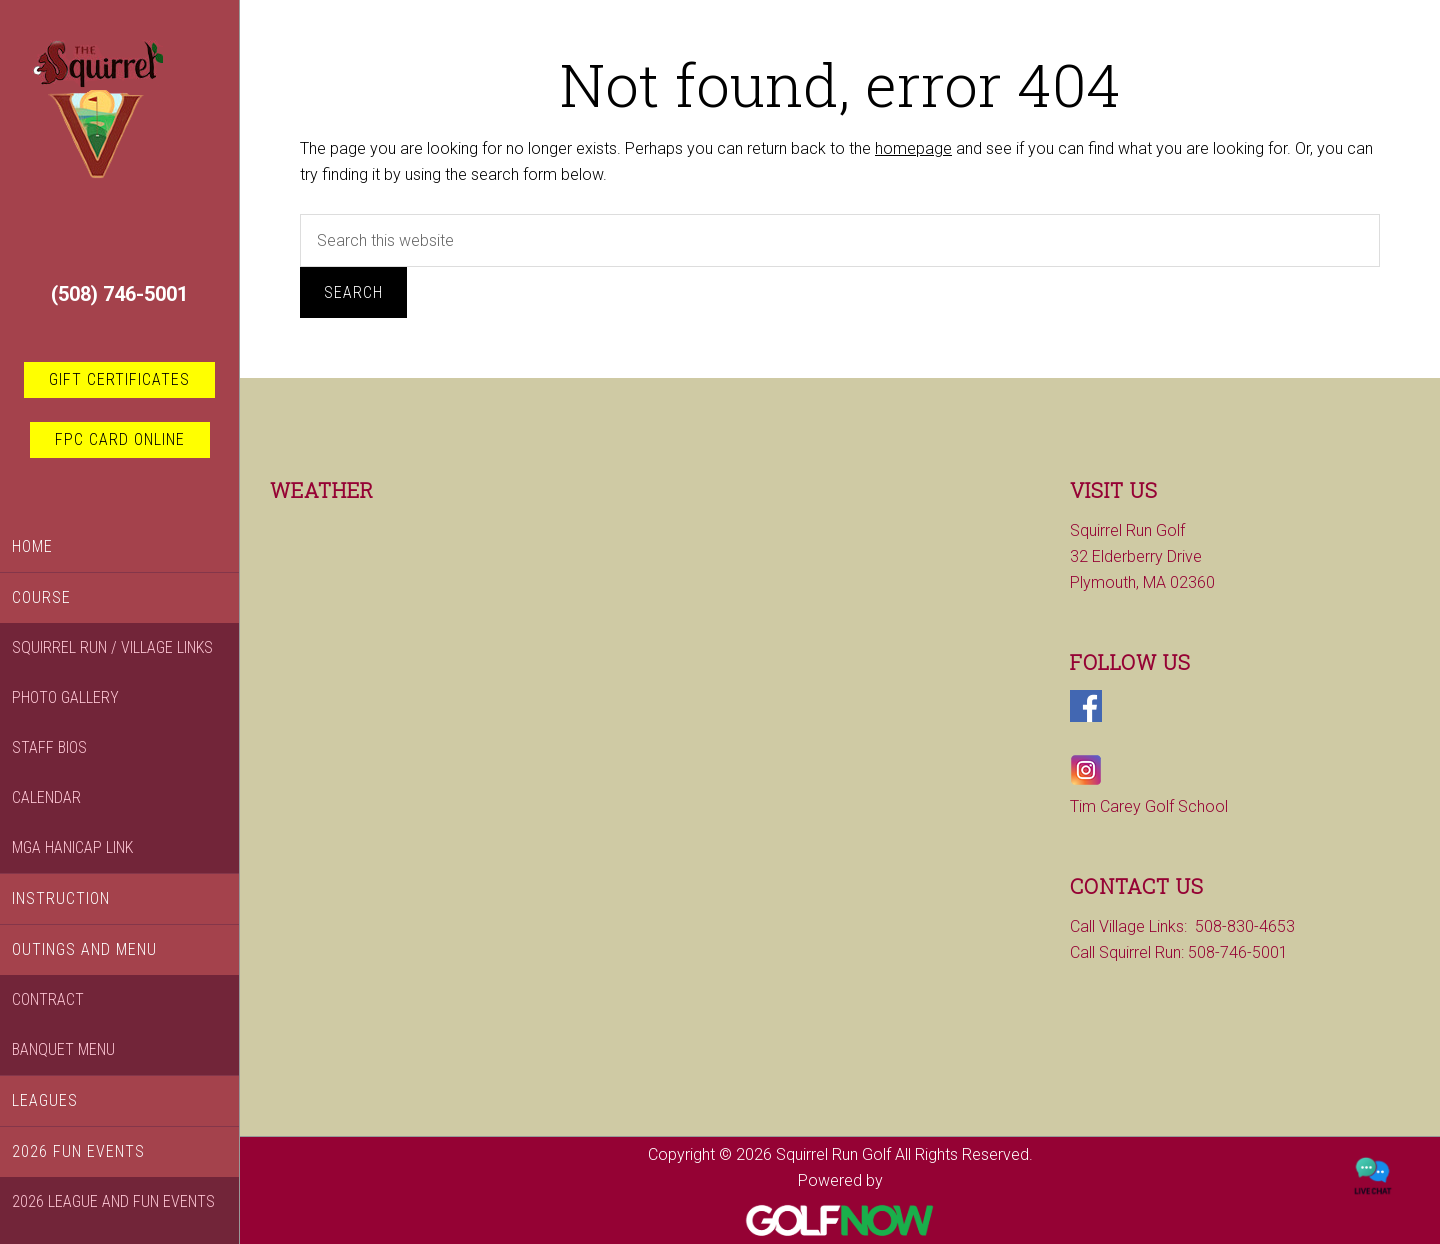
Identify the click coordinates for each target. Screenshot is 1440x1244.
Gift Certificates (119, 379)
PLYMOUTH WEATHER (440, 593)
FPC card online (120, 439)
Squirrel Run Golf (119, 141)
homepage (913, 148)
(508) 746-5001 (119, 294)
